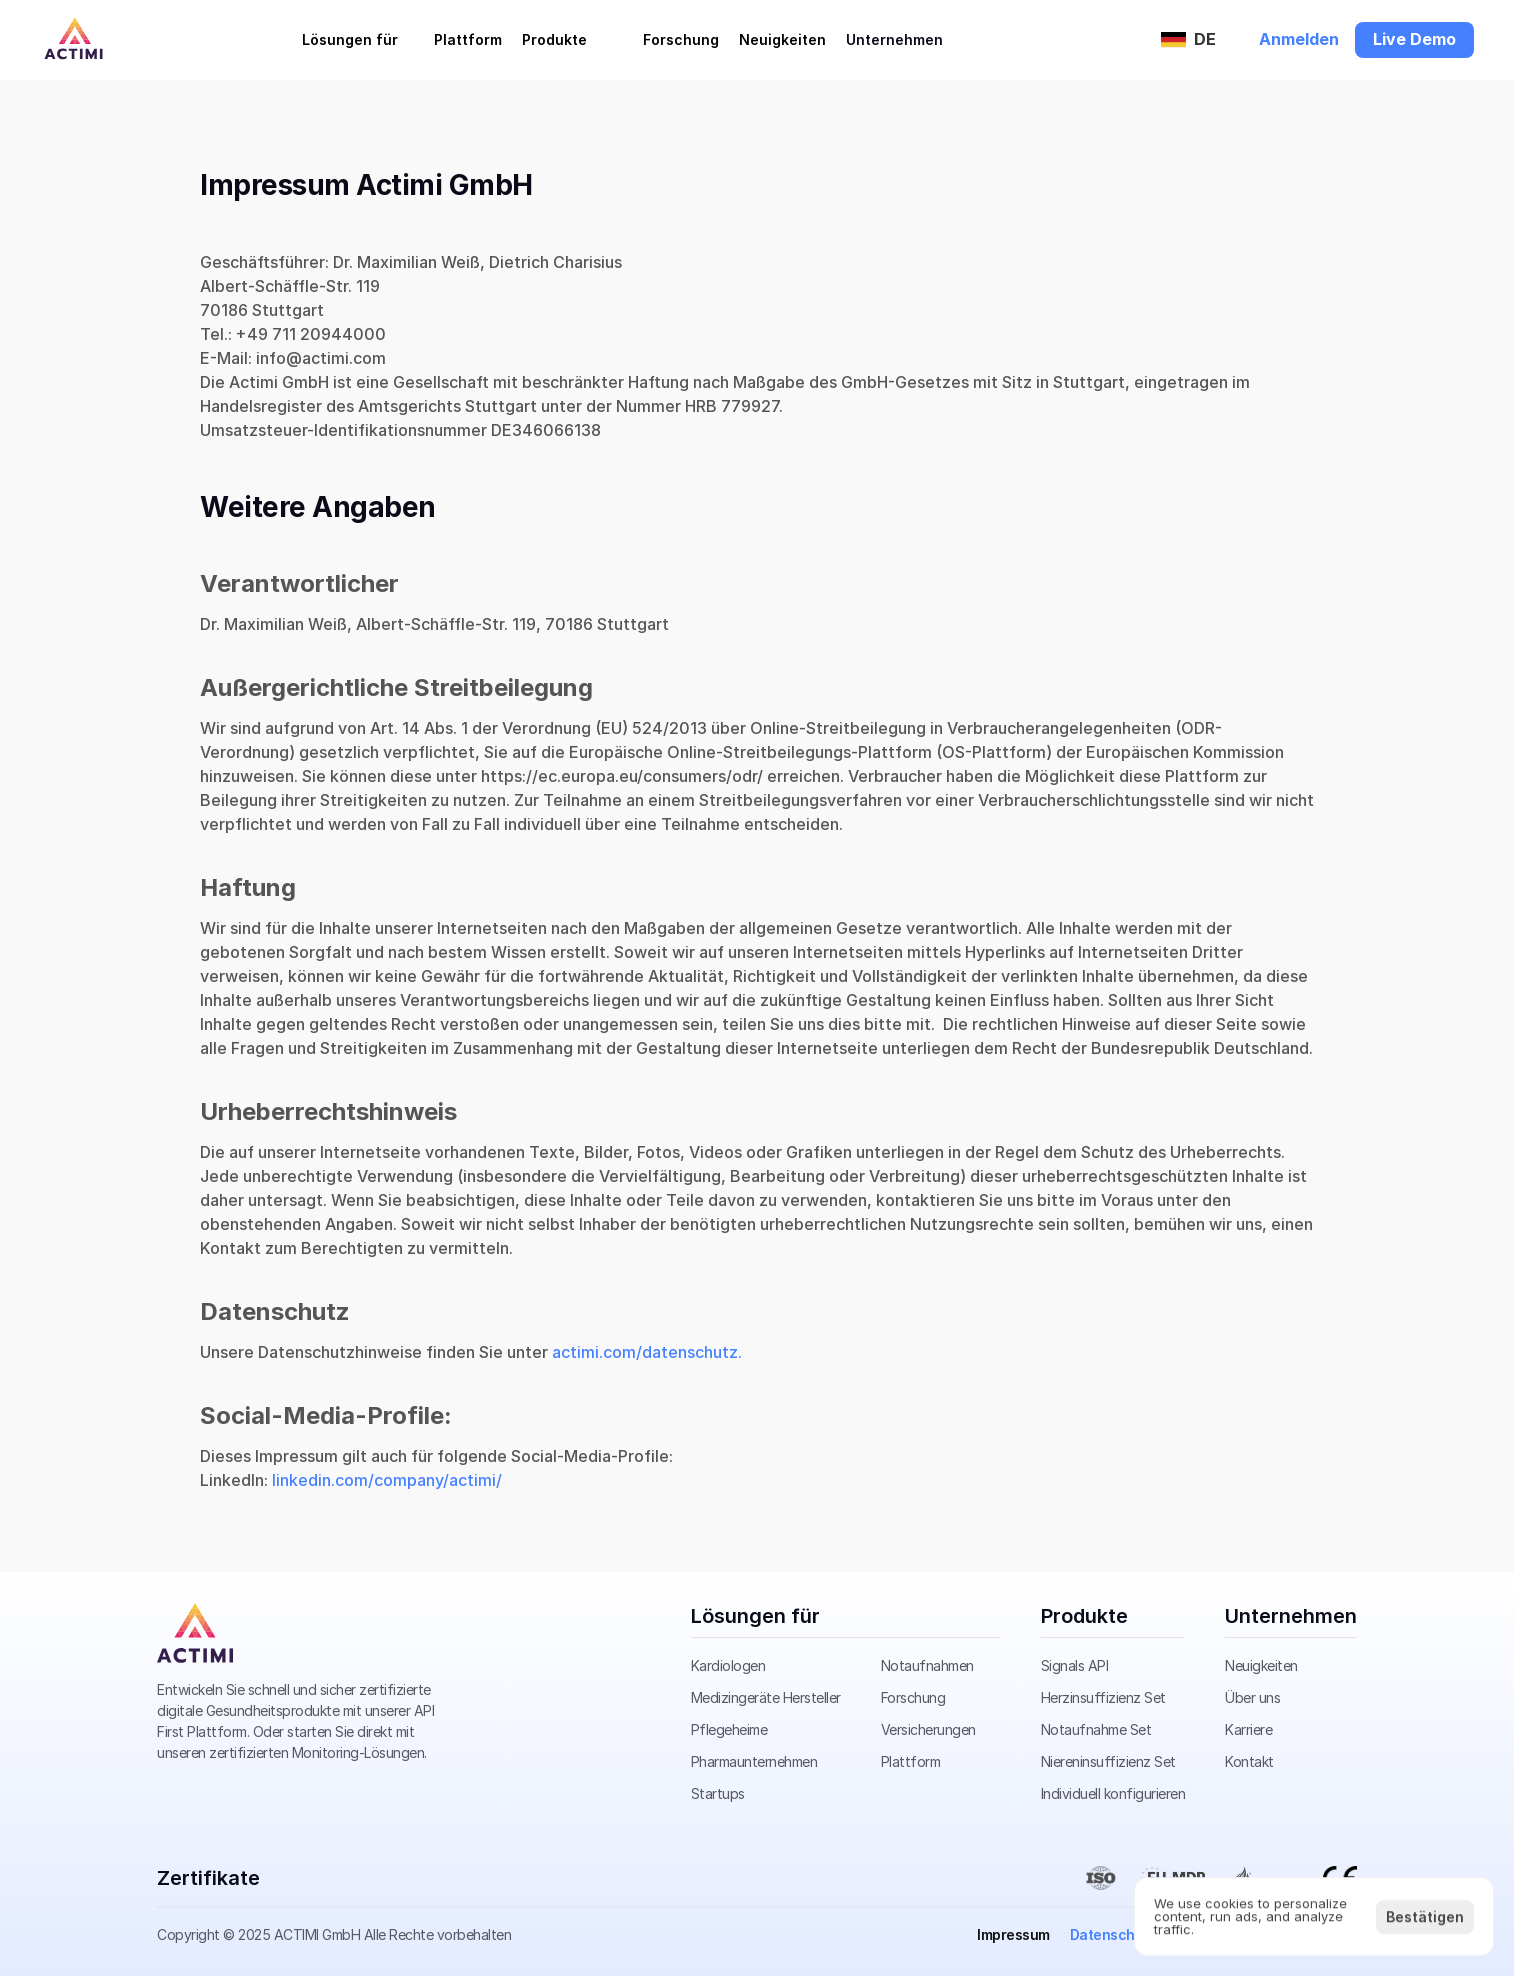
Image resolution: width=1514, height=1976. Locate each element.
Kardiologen (728, 1665)
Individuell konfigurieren (1113, 1793)
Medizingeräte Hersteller (766, 1697)
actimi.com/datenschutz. (647, 1352)
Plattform (911, 1761)
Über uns (1252, 1697)
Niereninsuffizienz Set (1108, 1761)
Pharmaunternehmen (754, 1761)
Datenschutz (1113, 1934)
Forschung (913, 1697)
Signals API (1075, 1665)
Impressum (1013, 1934)
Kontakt (1249, 1761)
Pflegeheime (729, 1729)
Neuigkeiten (1261, 1665)
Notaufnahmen (927, 1665)
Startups (718, 1793)
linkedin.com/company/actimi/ (387, 1480)
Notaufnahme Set (1096, 1729)
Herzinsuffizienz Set (1103, 1697)
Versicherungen (928, 1729)
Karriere (1248, 1729)
